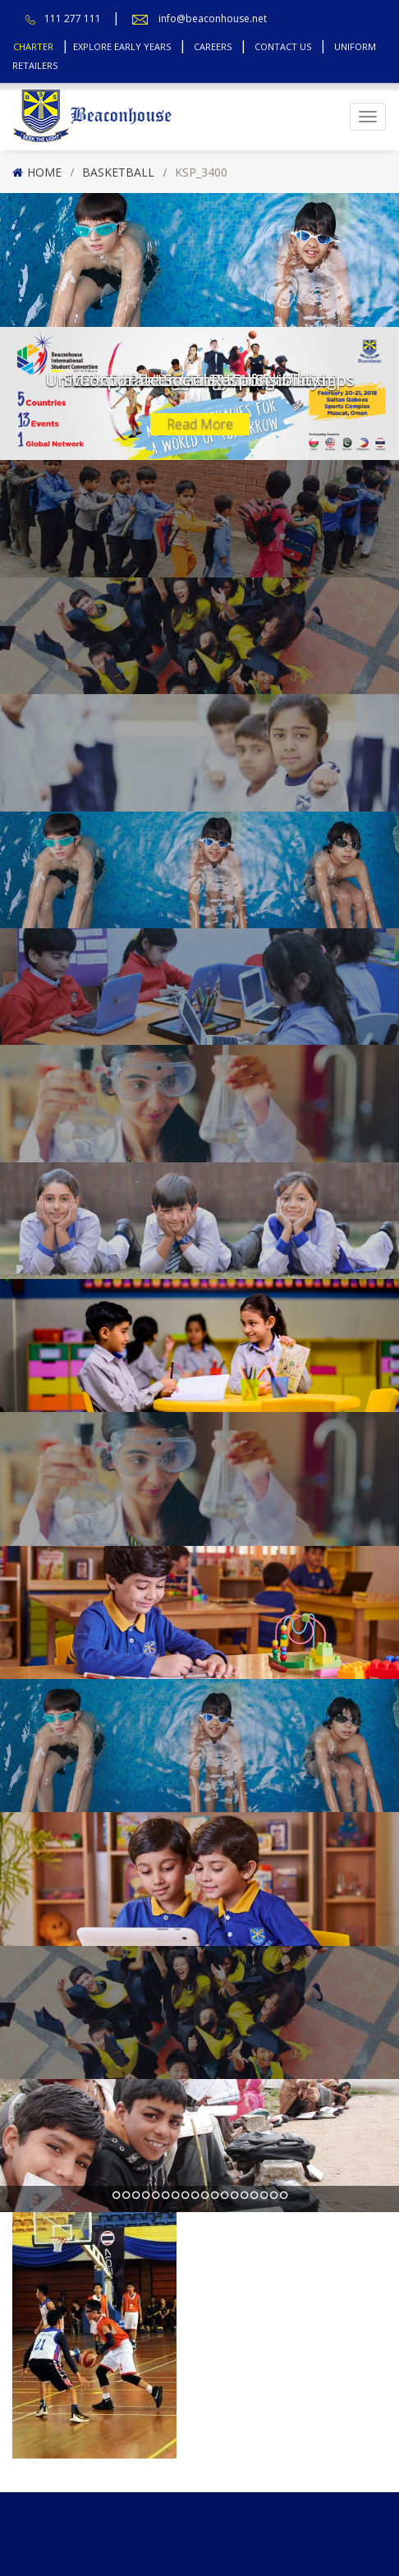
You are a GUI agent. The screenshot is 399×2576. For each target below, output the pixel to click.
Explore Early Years (122, 46)
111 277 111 (72, 18)
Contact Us (283, 46)
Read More (200, 424)
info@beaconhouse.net (212, 18)
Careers (213, 46)
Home (44, 172)
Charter (33, 46)
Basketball (118, 172)
